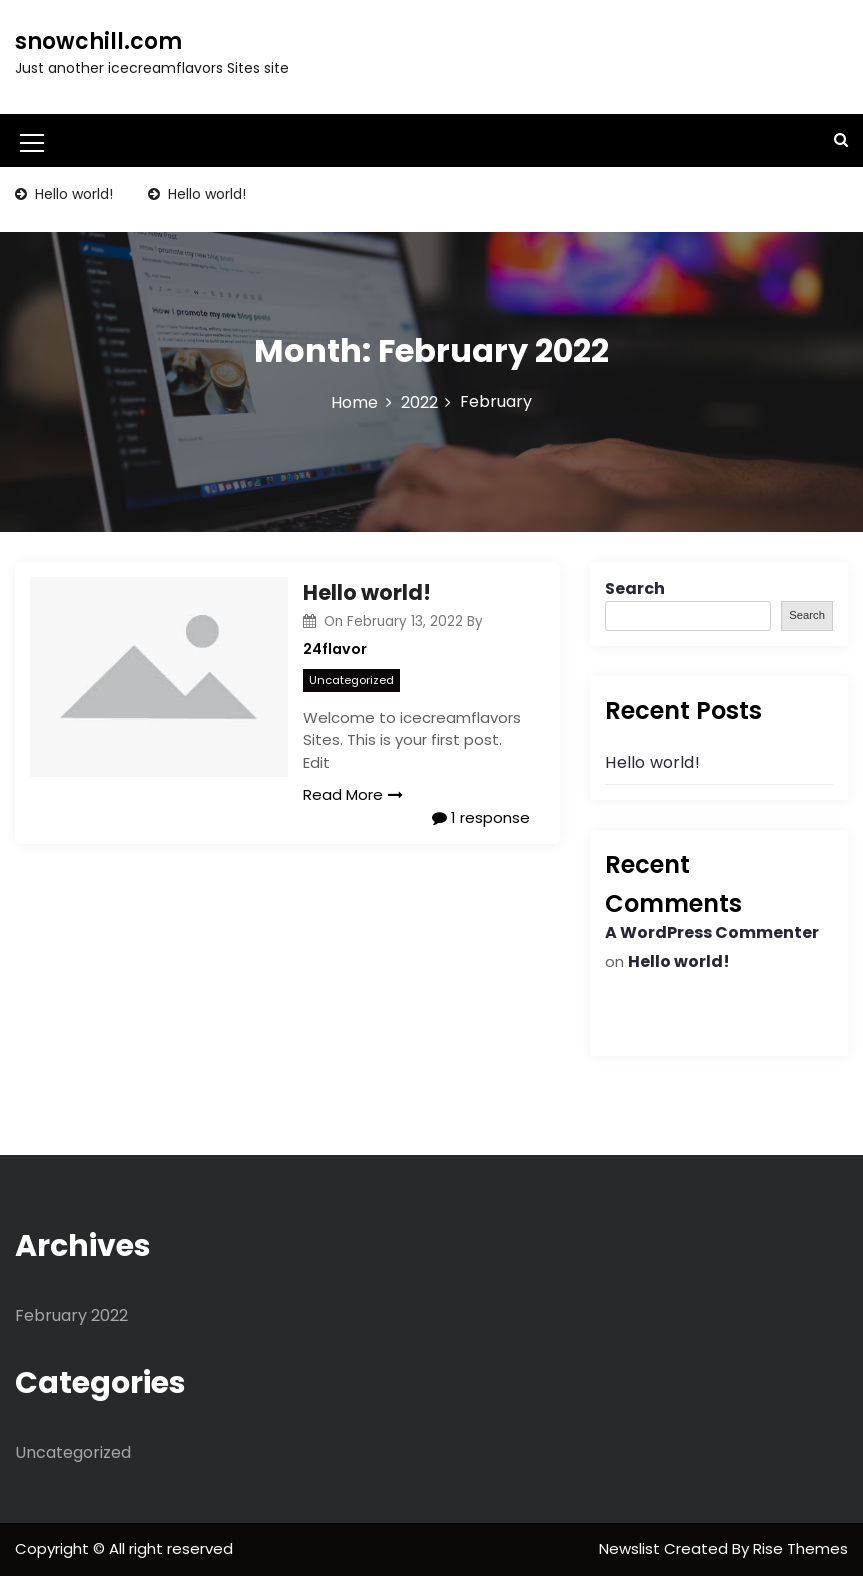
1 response (481, 817)
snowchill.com (98, 41)
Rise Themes (800, 1548)
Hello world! (72, 194)
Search (635, 588)
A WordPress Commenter (712, 932)
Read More (353, 794)
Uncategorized (351, 680)
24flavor (335, 649)
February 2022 (71, 1315)
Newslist (631, 1548)
